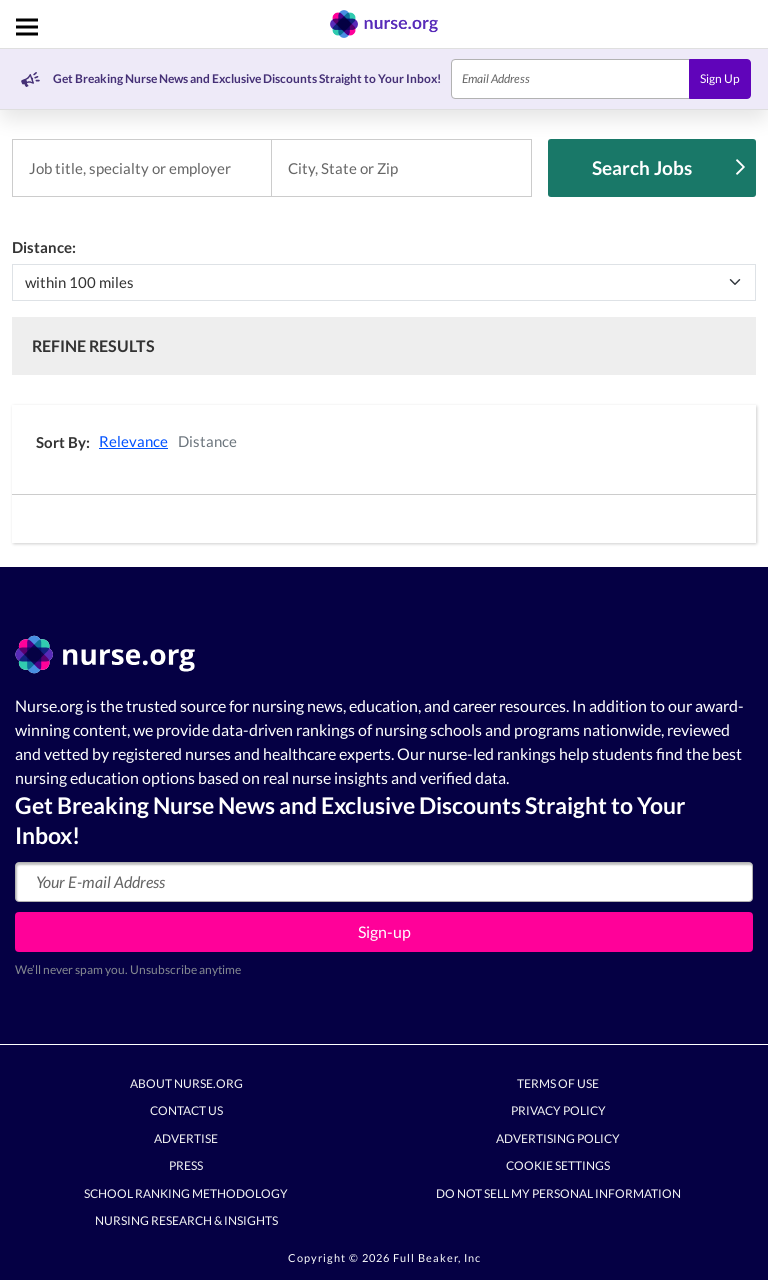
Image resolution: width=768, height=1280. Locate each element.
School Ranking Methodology (186, 1193)
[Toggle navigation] (27, 27)
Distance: (44, 247)
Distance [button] (207, 441)
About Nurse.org (186, 1083)
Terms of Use (558, 1083)
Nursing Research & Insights (186, 1221)
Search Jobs (668, 167)
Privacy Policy (558, 1111)
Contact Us (186, 1111)
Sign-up (384, 931)
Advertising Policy (558, 1138)
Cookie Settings (558, 1166)
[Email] (570, 79)
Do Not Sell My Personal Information (558, 1193)
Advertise (186, 1138)
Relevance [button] (133, 441)
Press (186, 1166)
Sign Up (720, 78)
